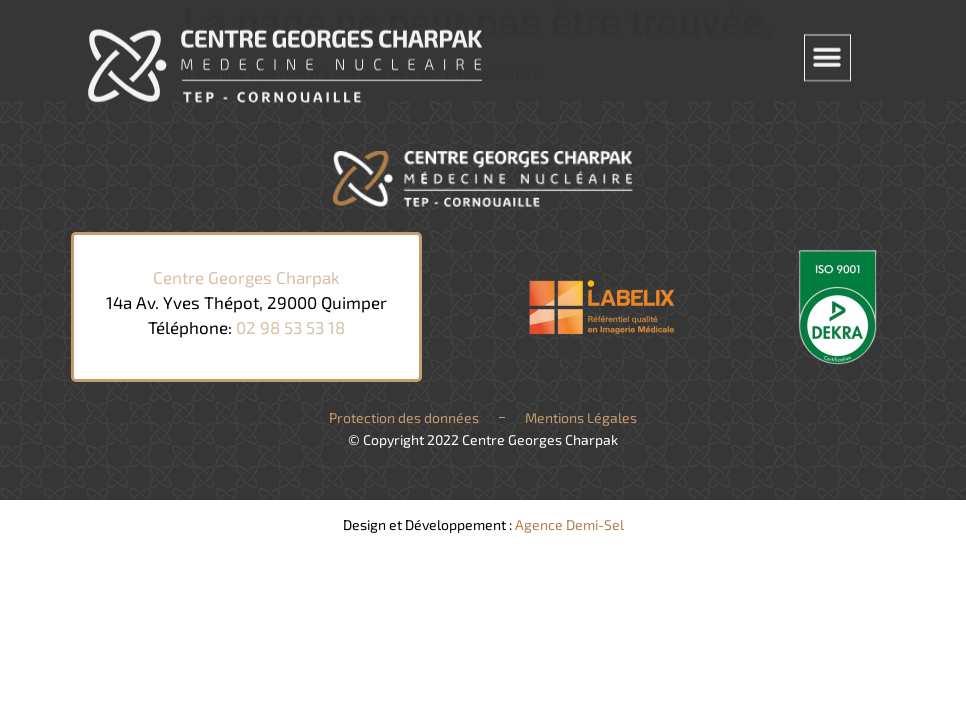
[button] (827, 52)
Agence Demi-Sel (569, 524)
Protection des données (404, 417)
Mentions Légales (581, 417)
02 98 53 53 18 (290, 327)
